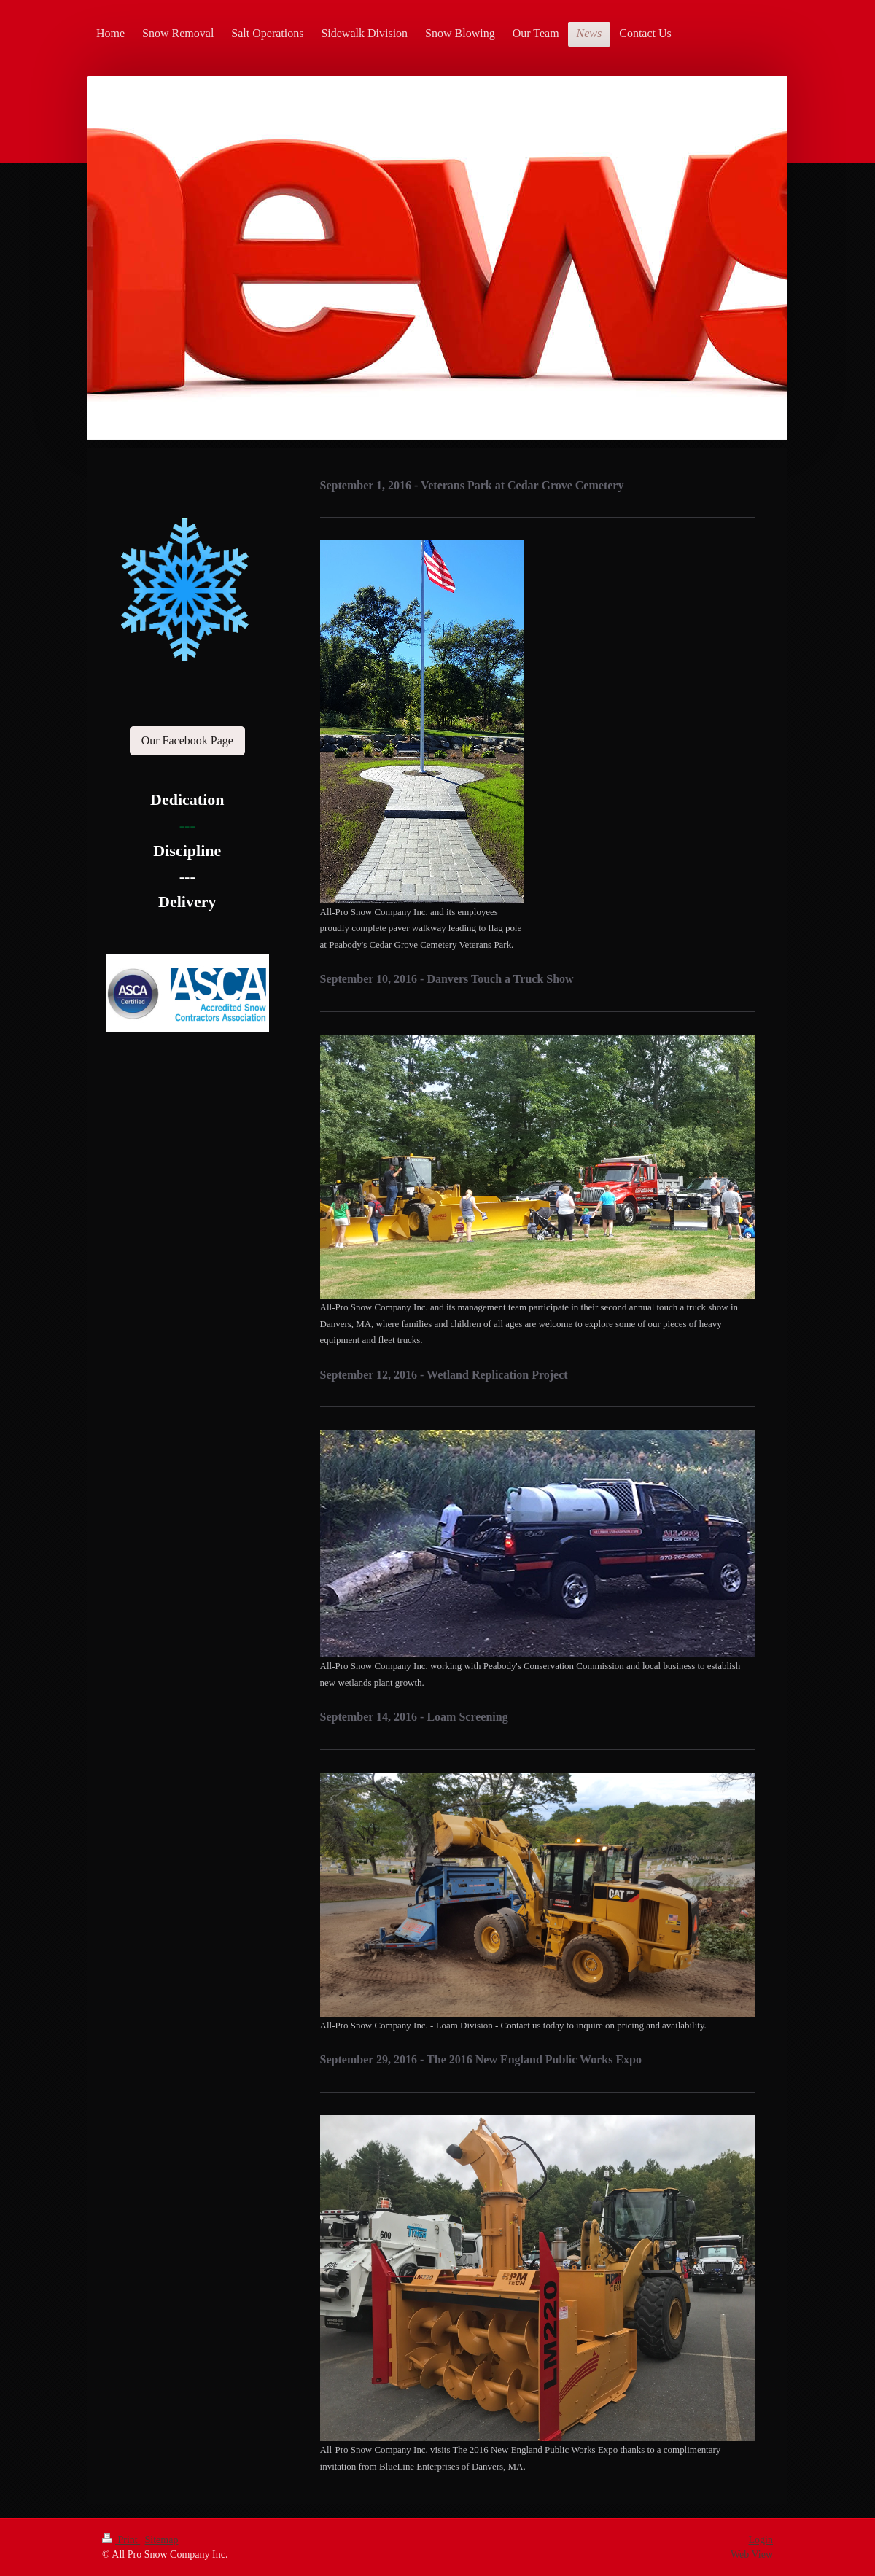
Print (121, 2539)
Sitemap (162, 2539)
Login (761, 2539)
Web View (752, 2554)
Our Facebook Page (187, 740)
